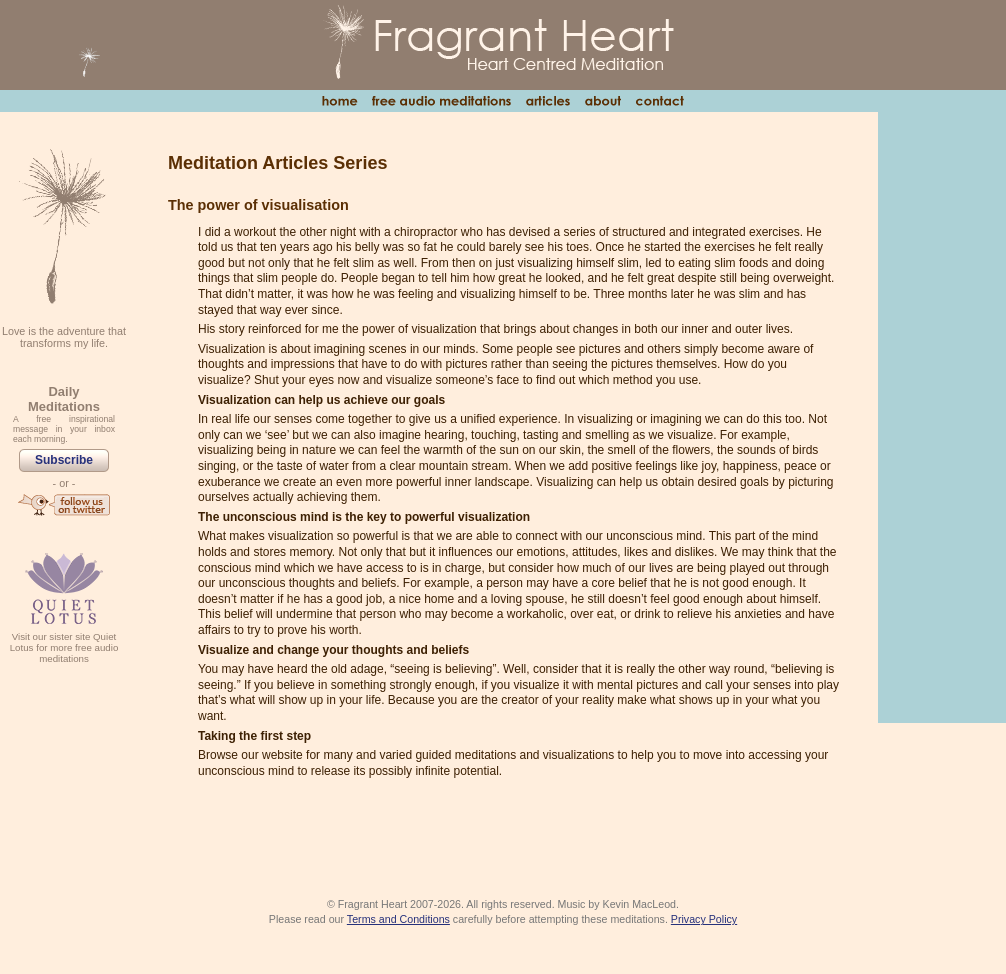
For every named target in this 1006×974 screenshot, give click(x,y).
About (602, 101)
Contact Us (659, 101)
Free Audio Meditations (441, 101)
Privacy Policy (704, 919)
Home (339, 101)
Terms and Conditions (398, 919)
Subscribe (64, 460)
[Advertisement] (942, 416)
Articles (547, 101)
